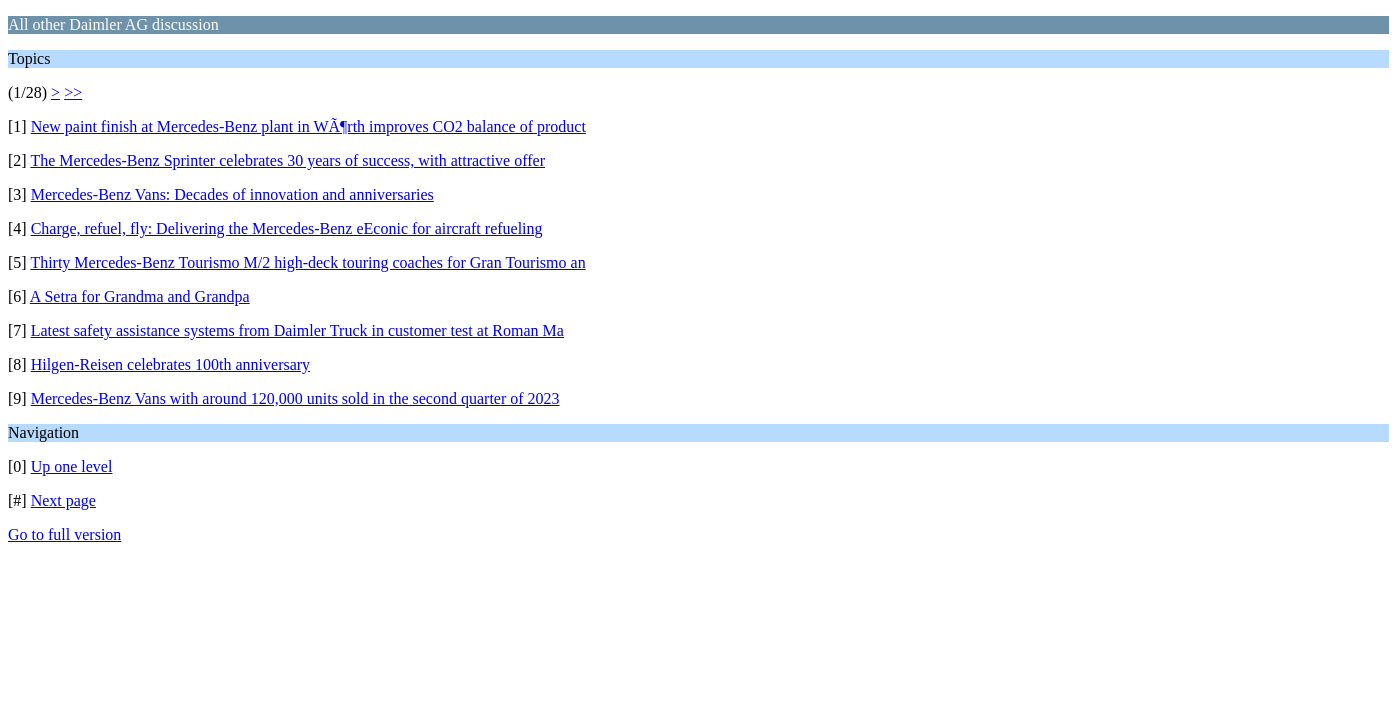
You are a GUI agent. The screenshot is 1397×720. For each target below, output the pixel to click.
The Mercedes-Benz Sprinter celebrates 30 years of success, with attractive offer (287, 160)
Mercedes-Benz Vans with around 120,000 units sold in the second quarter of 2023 (295, 398)
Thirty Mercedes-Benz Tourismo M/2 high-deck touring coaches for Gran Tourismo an (307, 262)
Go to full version (64, 534)
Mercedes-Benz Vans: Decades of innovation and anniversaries (232, 194)
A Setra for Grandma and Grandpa (140, 296)
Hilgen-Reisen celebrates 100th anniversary (170, 364)
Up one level (72, 466)
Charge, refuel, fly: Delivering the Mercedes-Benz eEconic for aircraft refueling (287, 228)
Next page (63, 500)
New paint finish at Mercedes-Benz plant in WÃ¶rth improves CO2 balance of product (308, 126)
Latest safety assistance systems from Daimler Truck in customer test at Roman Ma (297, 330)
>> (73, 92)
